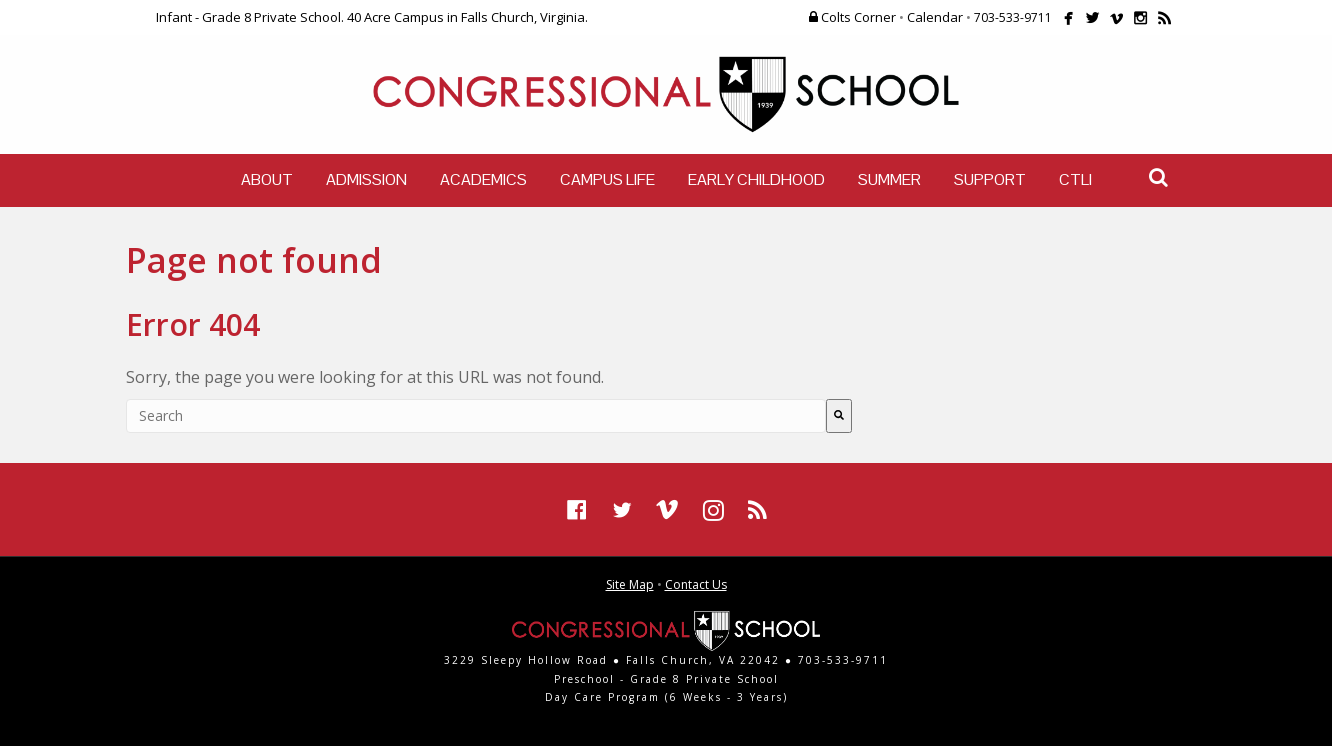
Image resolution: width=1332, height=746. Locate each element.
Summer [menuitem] (889, 179)
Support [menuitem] (990, 179)
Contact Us (696, 584)
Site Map (630, 584)
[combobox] (476, 416)
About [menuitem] (267, 179)
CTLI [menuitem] (1075, 179)
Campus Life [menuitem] (607, 179)
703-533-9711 (1013, 17)
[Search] (839, 416)
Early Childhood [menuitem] (756, 179)
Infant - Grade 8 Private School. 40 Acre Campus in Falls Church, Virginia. (372, 17)
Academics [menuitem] (483, 179)
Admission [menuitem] (366, 179)
